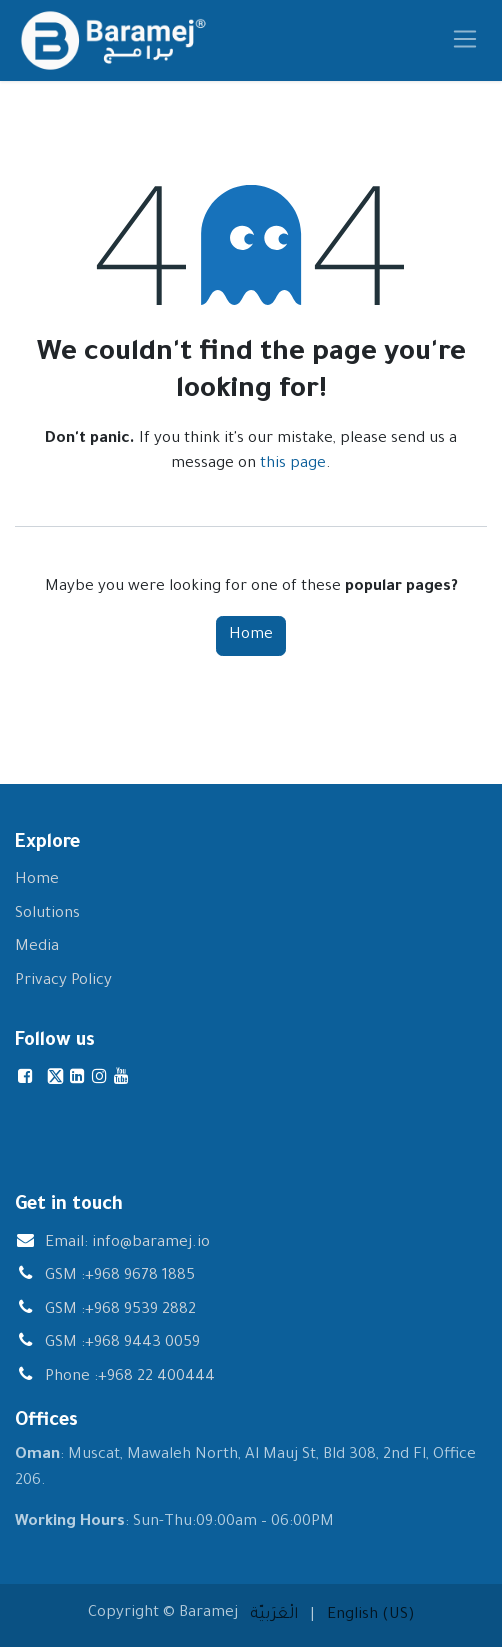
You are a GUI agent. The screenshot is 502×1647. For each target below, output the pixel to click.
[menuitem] (274, 1616)
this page (293, 464)
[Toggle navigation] (465, 40)
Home (251, 635)
